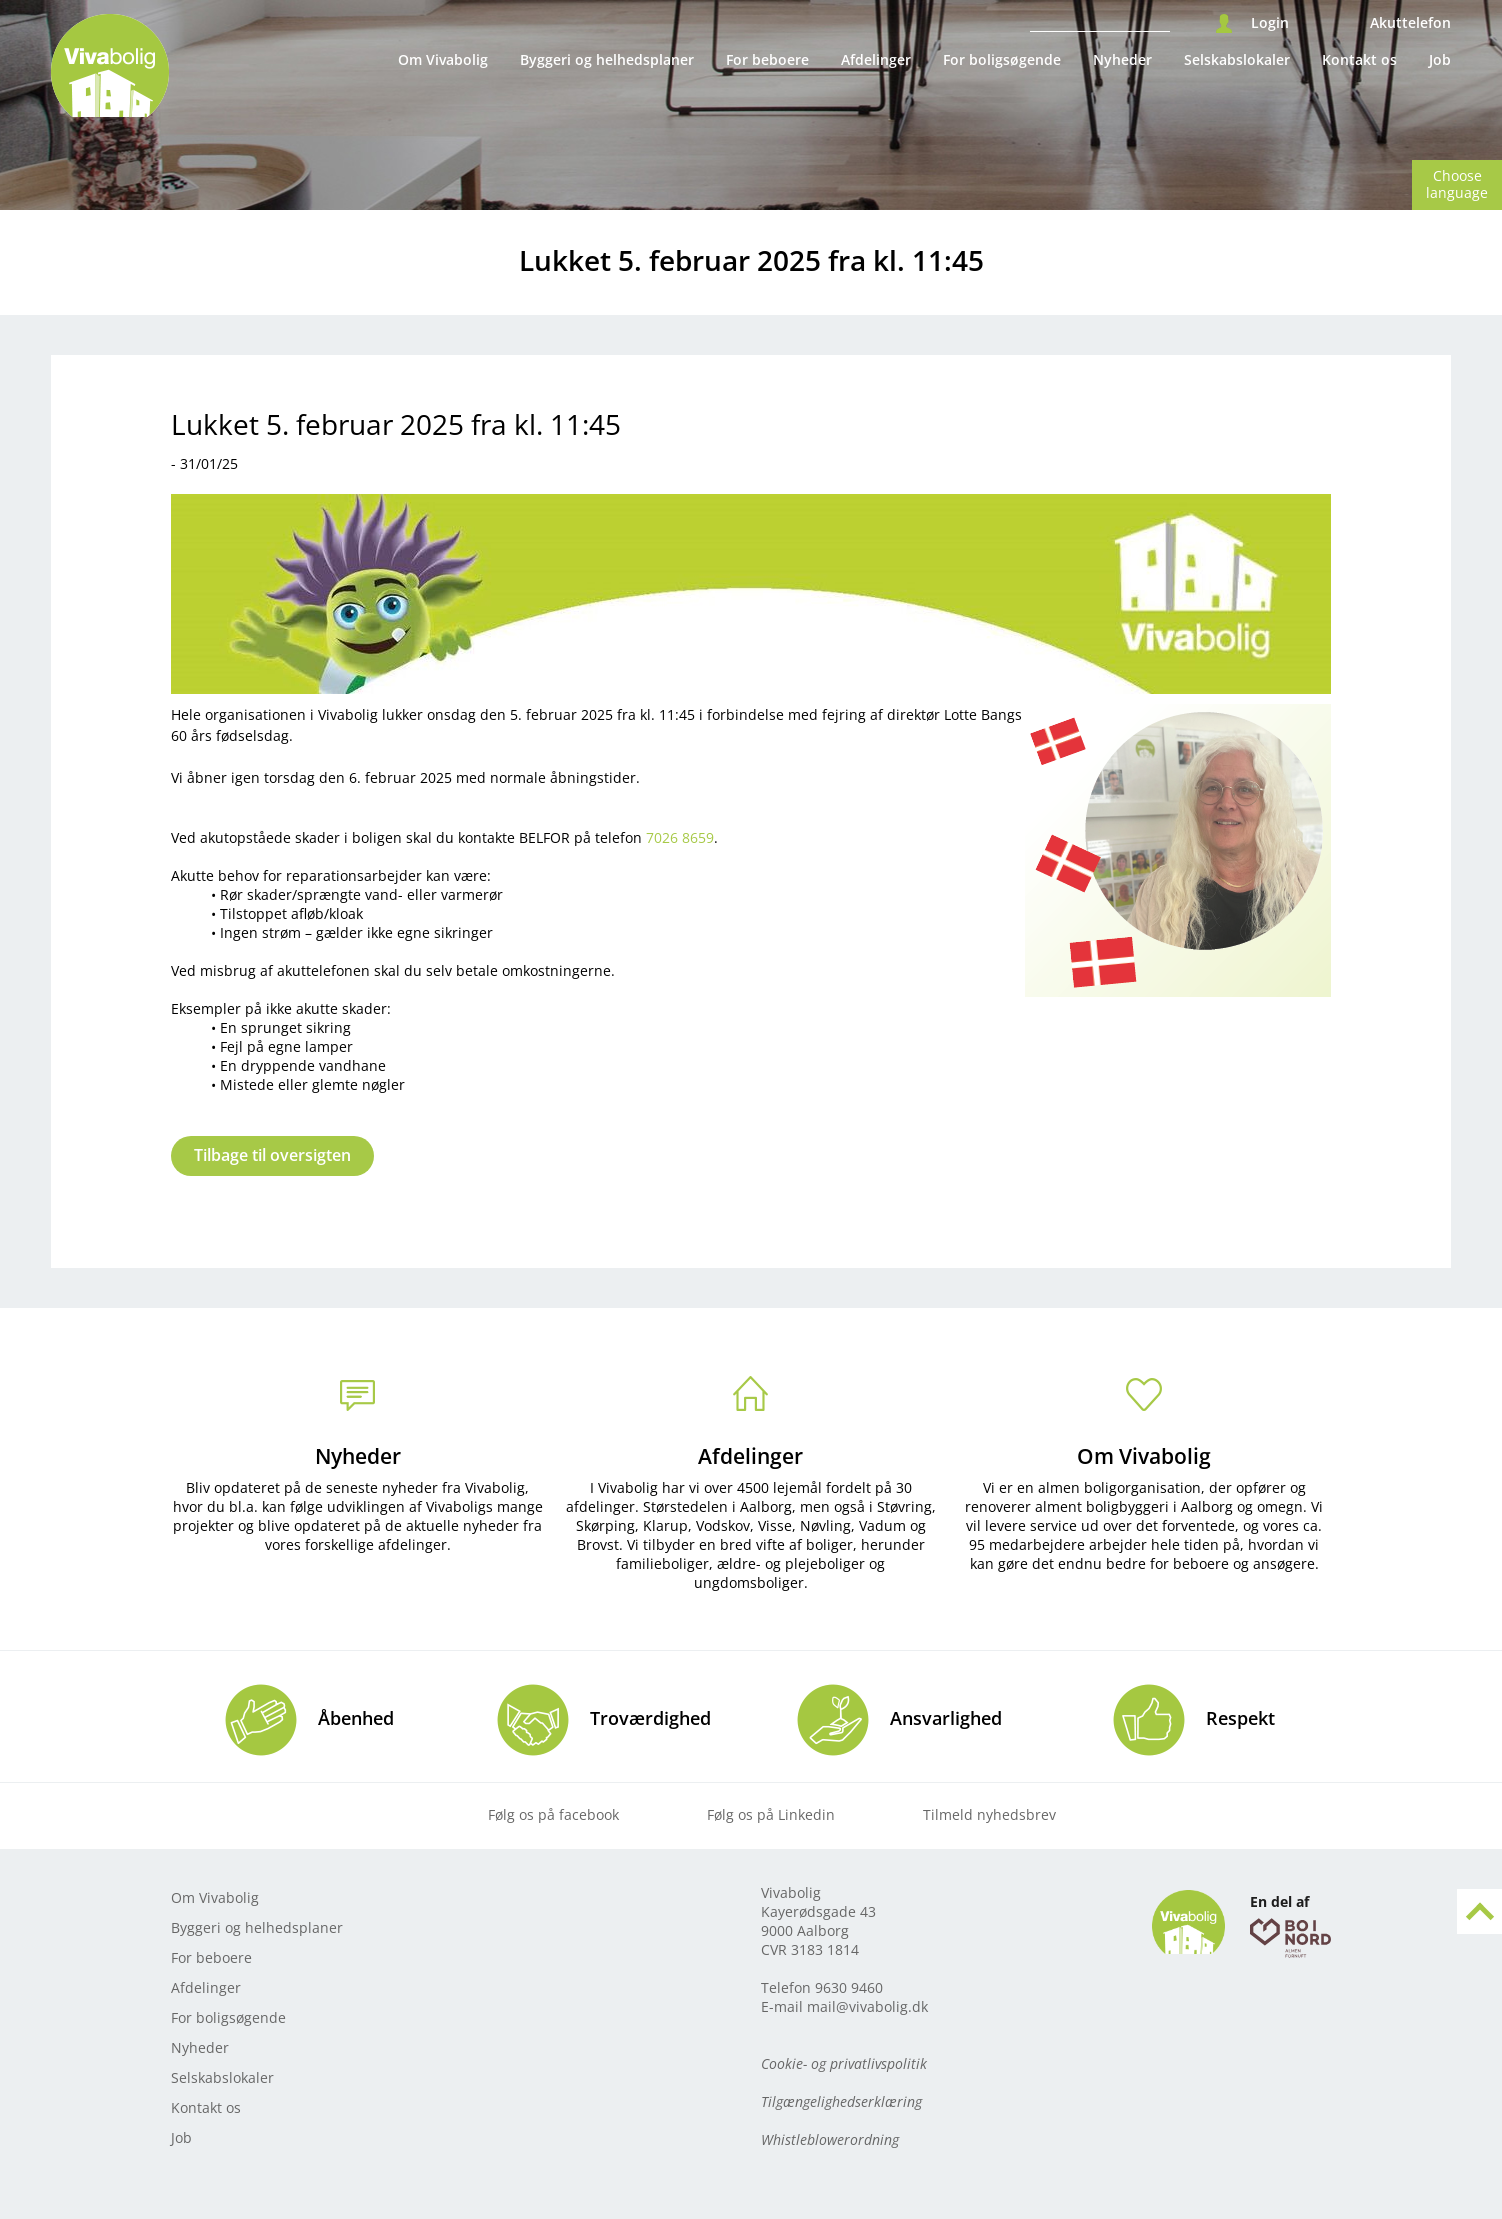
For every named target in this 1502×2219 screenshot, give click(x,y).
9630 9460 (849, 1987)
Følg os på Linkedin (771, 1814)
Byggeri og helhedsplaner (607, 59)
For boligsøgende (1002, 59)
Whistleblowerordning (830, 2139)
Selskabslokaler (1237, 59)
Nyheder (1122, 59)
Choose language (1457, 184)
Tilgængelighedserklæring (841, 2101)
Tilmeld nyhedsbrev (989, 1814)
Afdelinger (876, 59)
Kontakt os (1359, 59)
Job (1440, 59)
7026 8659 (680, 837)
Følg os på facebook (553, 1814)
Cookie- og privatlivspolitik (844, 2063)
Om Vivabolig (443, 59)
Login (1270, 23)
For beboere (767, 59)
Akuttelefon (1410, 23)
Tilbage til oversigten (272, 1155)
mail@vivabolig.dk (867, 2006)
